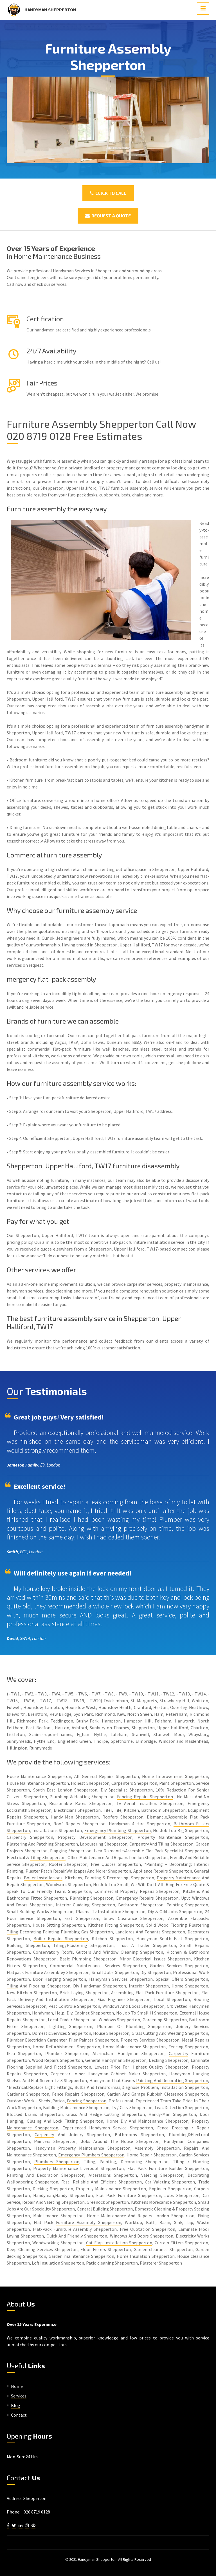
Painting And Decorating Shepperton (172, 2080)
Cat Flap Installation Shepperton (119, 2242)
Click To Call (108, 193)
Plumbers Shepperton (57, 2161)
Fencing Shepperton (86, 2100)
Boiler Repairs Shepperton (60, 1938)
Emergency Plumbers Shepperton (91, 2155)
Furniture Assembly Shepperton (88, 2222)
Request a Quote (108, 215)
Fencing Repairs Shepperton (145, 1796)
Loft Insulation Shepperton (58, 2263)
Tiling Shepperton (176, 1844)
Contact (19, 2415)
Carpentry (139, 1844)
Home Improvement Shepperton (175, 1776)
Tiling (12, 1932)
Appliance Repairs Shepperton (162, 1871)
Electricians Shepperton (77, 1810)
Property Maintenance (179, 1877)
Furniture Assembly (72, 2229)
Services (18, 2396)
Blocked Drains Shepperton (35, 2114)
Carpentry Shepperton (30, 1837)
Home (17, 2386)
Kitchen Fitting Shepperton (115, 1925)
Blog (15, 2405)
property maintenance (186, 1284)
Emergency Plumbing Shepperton (117, 1830)
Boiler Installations (43, 1877)
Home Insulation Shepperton (145, 2256)
